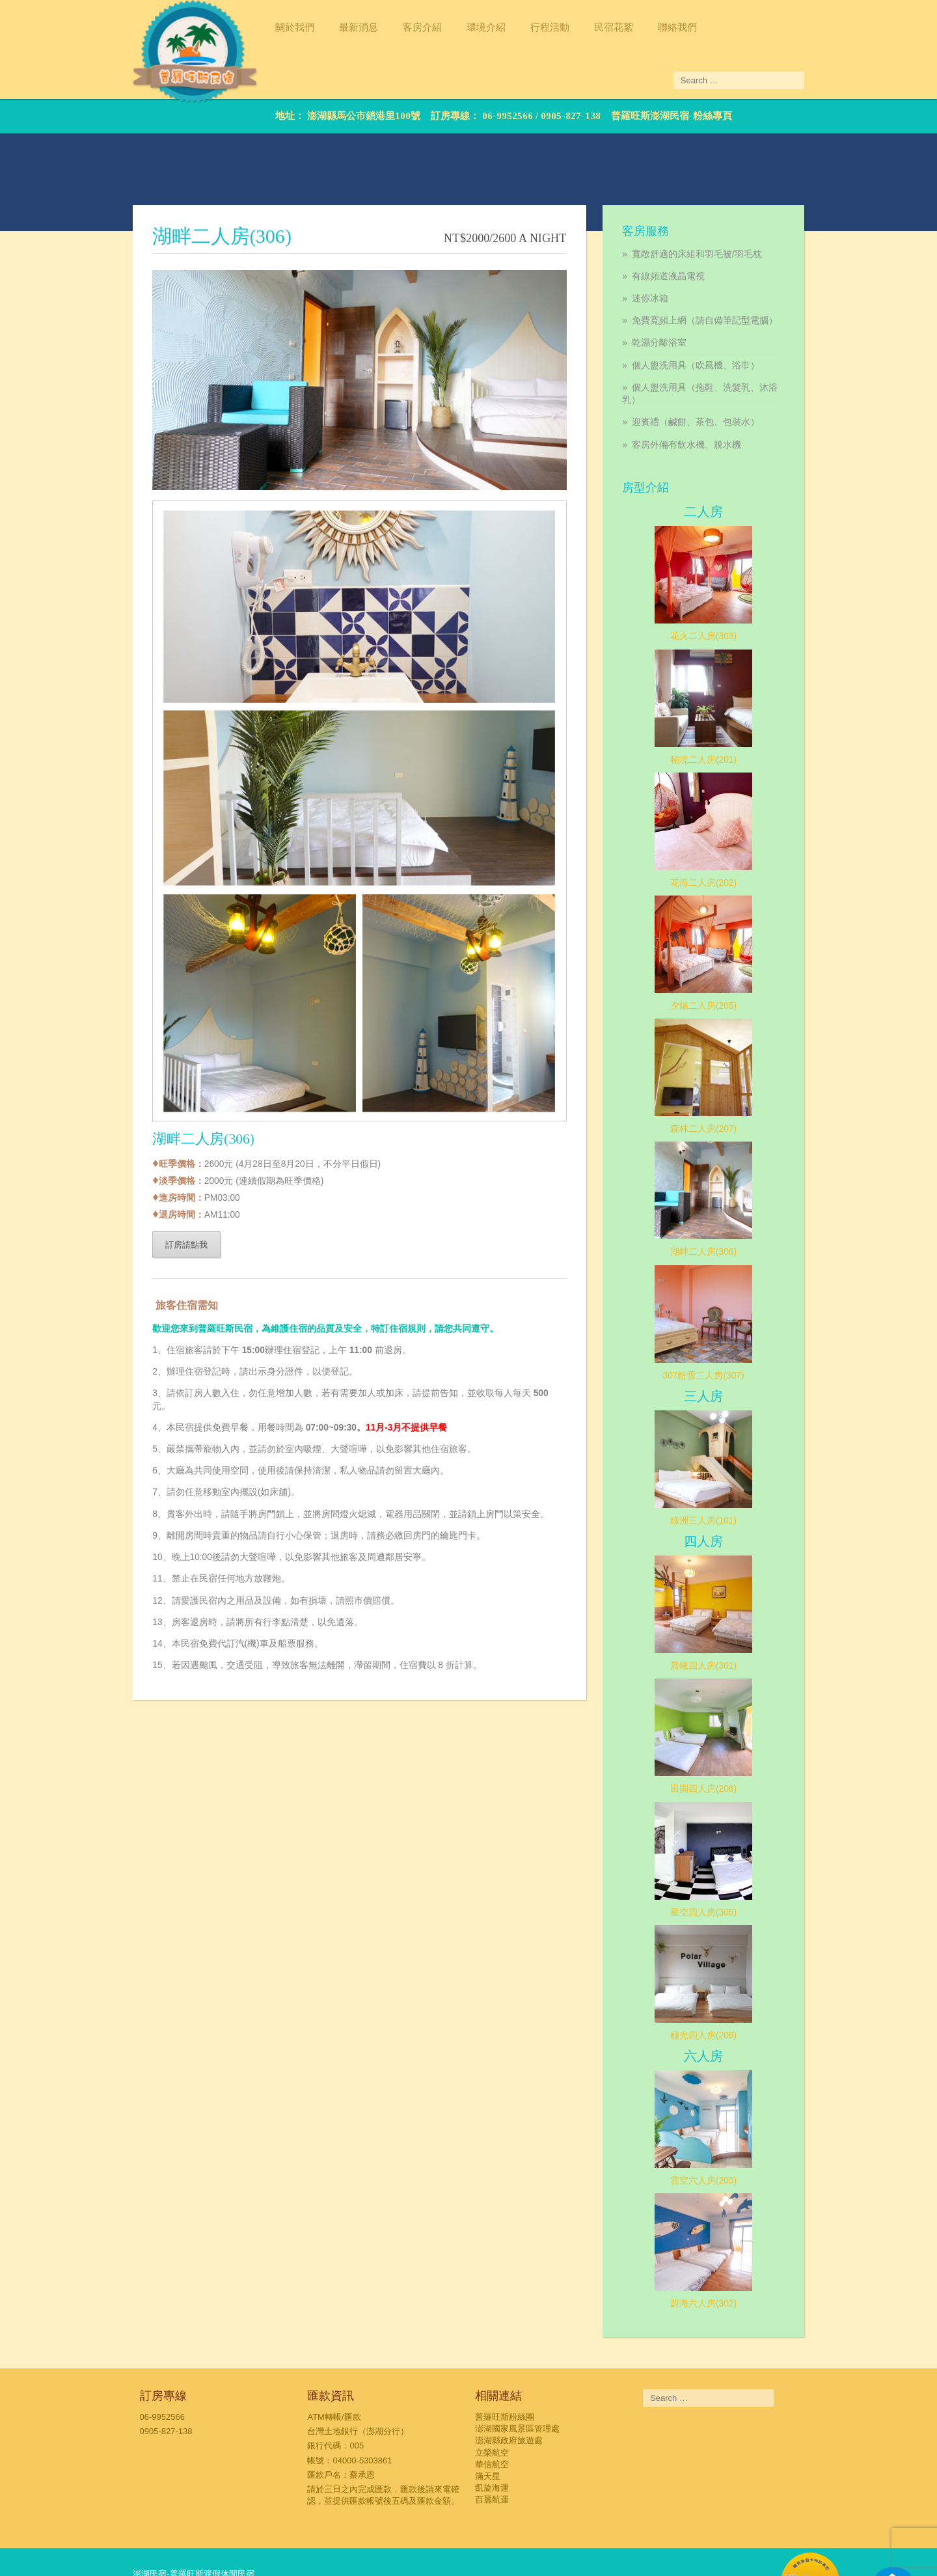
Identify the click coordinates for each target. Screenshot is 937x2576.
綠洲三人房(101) (728, 1466)
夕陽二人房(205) (728, 950)
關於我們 (259, 27)
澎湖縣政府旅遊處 (509, 2388)
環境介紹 (450, 27)
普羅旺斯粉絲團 (505, 2364)
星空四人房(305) (728, 1858)
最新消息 (323, 27)
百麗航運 (492, 2447)
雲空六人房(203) (728, 2127)
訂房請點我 (151, 1287)
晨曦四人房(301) (728, 1611)
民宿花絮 (578, 27)
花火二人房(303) (728, 580)
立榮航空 (492, 2400)
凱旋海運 (492, 2436)
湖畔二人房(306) (728, 1197)
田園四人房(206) (728, 1735)
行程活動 (514, 27)
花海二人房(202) (728, 827)
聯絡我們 (642, 27)
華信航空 (492, 2412)
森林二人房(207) (728, 1074)
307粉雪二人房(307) (728, 1320)
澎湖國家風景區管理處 (518, 2376)
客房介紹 (387, 27)
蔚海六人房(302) (728, 2250)
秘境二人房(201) (728, 703)
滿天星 (488, 2423)
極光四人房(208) (728, 1982)
